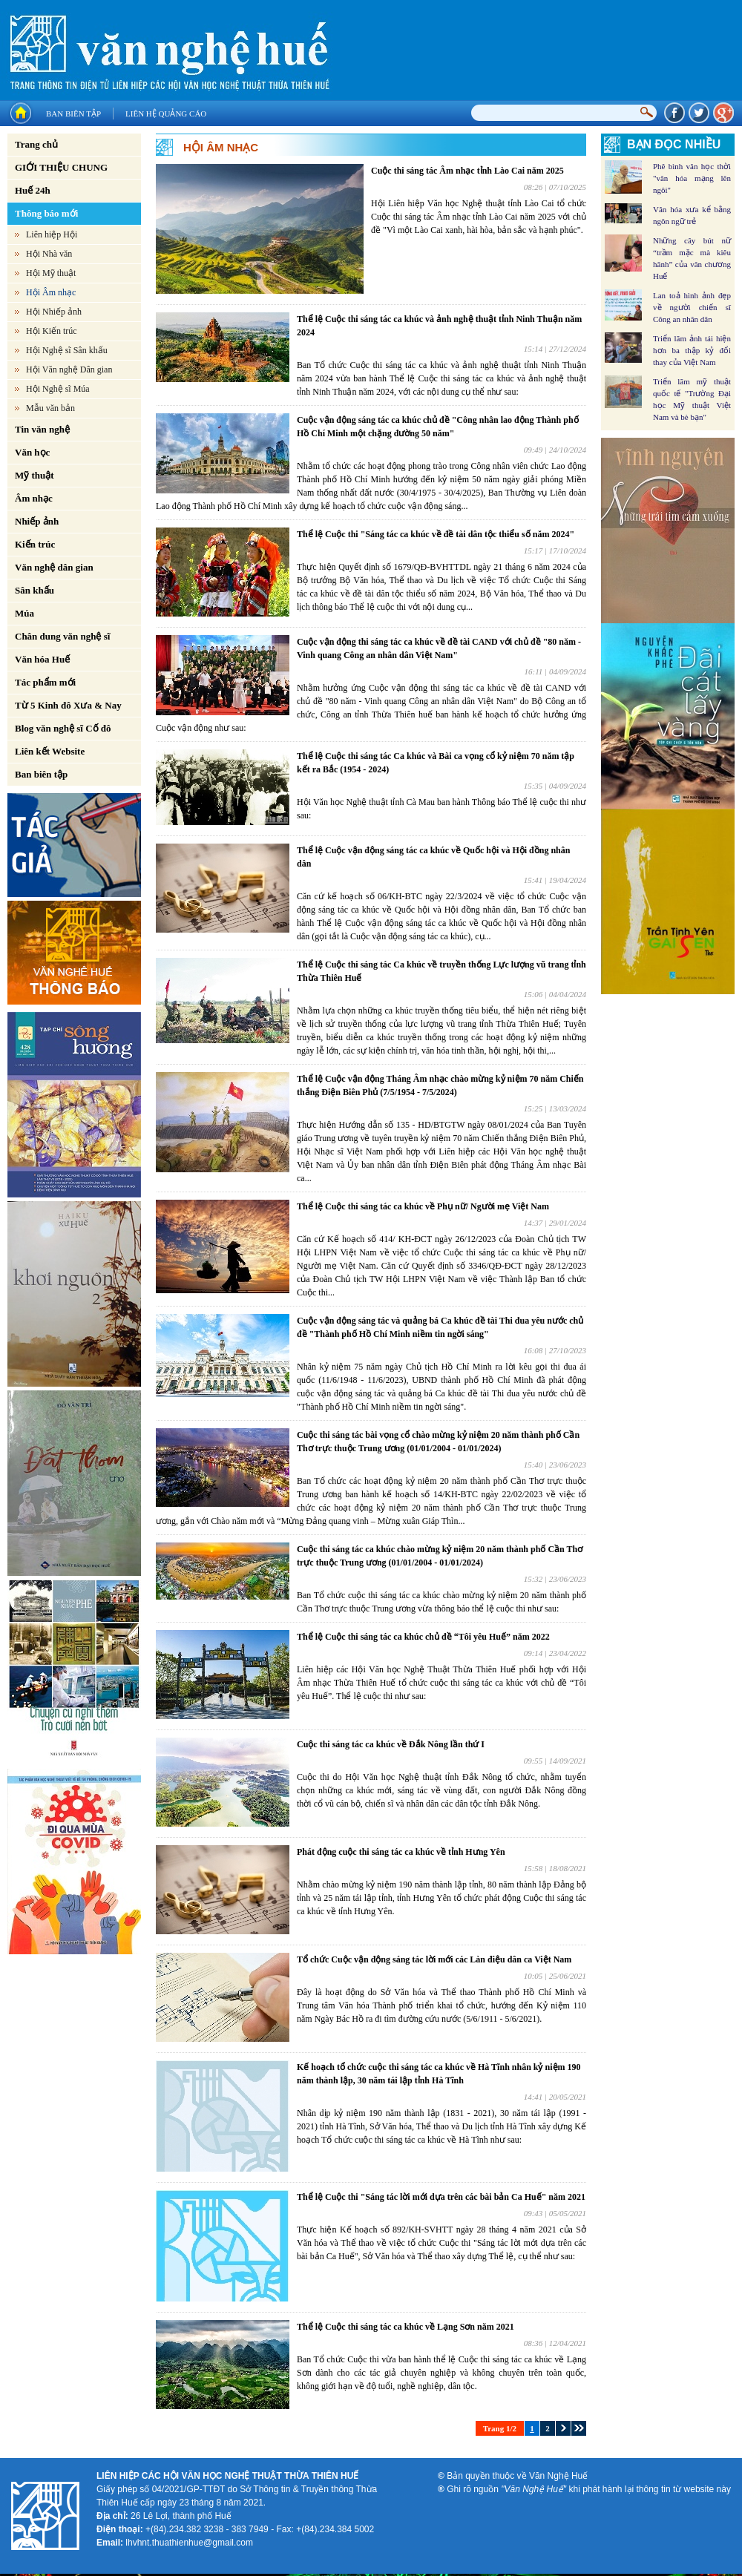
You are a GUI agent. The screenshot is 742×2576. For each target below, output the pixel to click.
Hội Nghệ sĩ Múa (58, 389)
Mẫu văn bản (50, 408)
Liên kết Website (50, 751)
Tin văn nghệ (42, 429)
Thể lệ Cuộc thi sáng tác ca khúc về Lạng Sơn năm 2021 (405, 2327)
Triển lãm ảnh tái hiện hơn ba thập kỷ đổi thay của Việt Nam (692, 350)
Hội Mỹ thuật (51, 273)
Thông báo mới (46, 213)
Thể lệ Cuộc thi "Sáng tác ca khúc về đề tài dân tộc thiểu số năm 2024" (435, 534)
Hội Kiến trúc (51, 331)
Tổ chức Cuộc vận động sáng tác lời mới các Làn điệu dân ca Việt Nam (434, 1959)
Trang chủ (36, 144)
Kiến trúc (35, 544)
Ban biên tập (73, 113)
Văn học (32, 452)
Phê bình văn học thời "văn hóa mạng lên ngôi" (692, 178)
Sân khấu (34, 590)
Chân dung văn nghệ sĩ (62, 636)
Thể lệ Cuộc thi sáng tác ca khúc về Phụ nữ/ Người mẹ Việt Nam (423, 1206)
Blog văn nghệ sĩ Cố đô (63, 728)
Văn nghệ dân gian (54, 567)
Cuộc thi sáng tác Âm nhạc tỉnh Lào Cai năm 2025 (467, 170)
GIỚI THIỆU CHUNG (61, 167)
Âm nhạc (34, 498)
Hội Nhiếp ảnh (54, 311)
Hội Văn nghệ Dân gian (69, 369)
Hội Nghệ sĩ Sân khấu (67, 350)
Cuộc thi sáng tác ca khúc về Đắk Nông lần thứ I (391, 1744)
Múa (24, 613)
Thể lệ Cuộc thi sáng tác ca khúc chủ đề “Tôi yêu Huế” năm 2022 (423, 1637)
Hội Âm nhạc (51, 292)
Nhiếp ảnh (37, 521)
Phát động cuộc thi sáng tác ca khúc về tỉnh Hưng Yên (401, 1852)
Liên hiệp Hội (51, 234)
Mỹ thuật (34, 475)
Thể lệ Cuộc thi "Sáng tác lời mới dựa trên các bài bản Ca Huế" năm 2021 (441, 2197)
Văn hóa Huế (42, 659)
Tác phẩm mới (45, 682)
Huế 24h (32, 190)
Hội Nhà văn (49, 254)
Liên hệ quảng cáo (165, 113)
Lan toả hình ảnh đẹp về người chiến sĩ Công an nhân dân (692, 307)
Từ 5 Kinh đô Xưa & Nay (68, 705)
